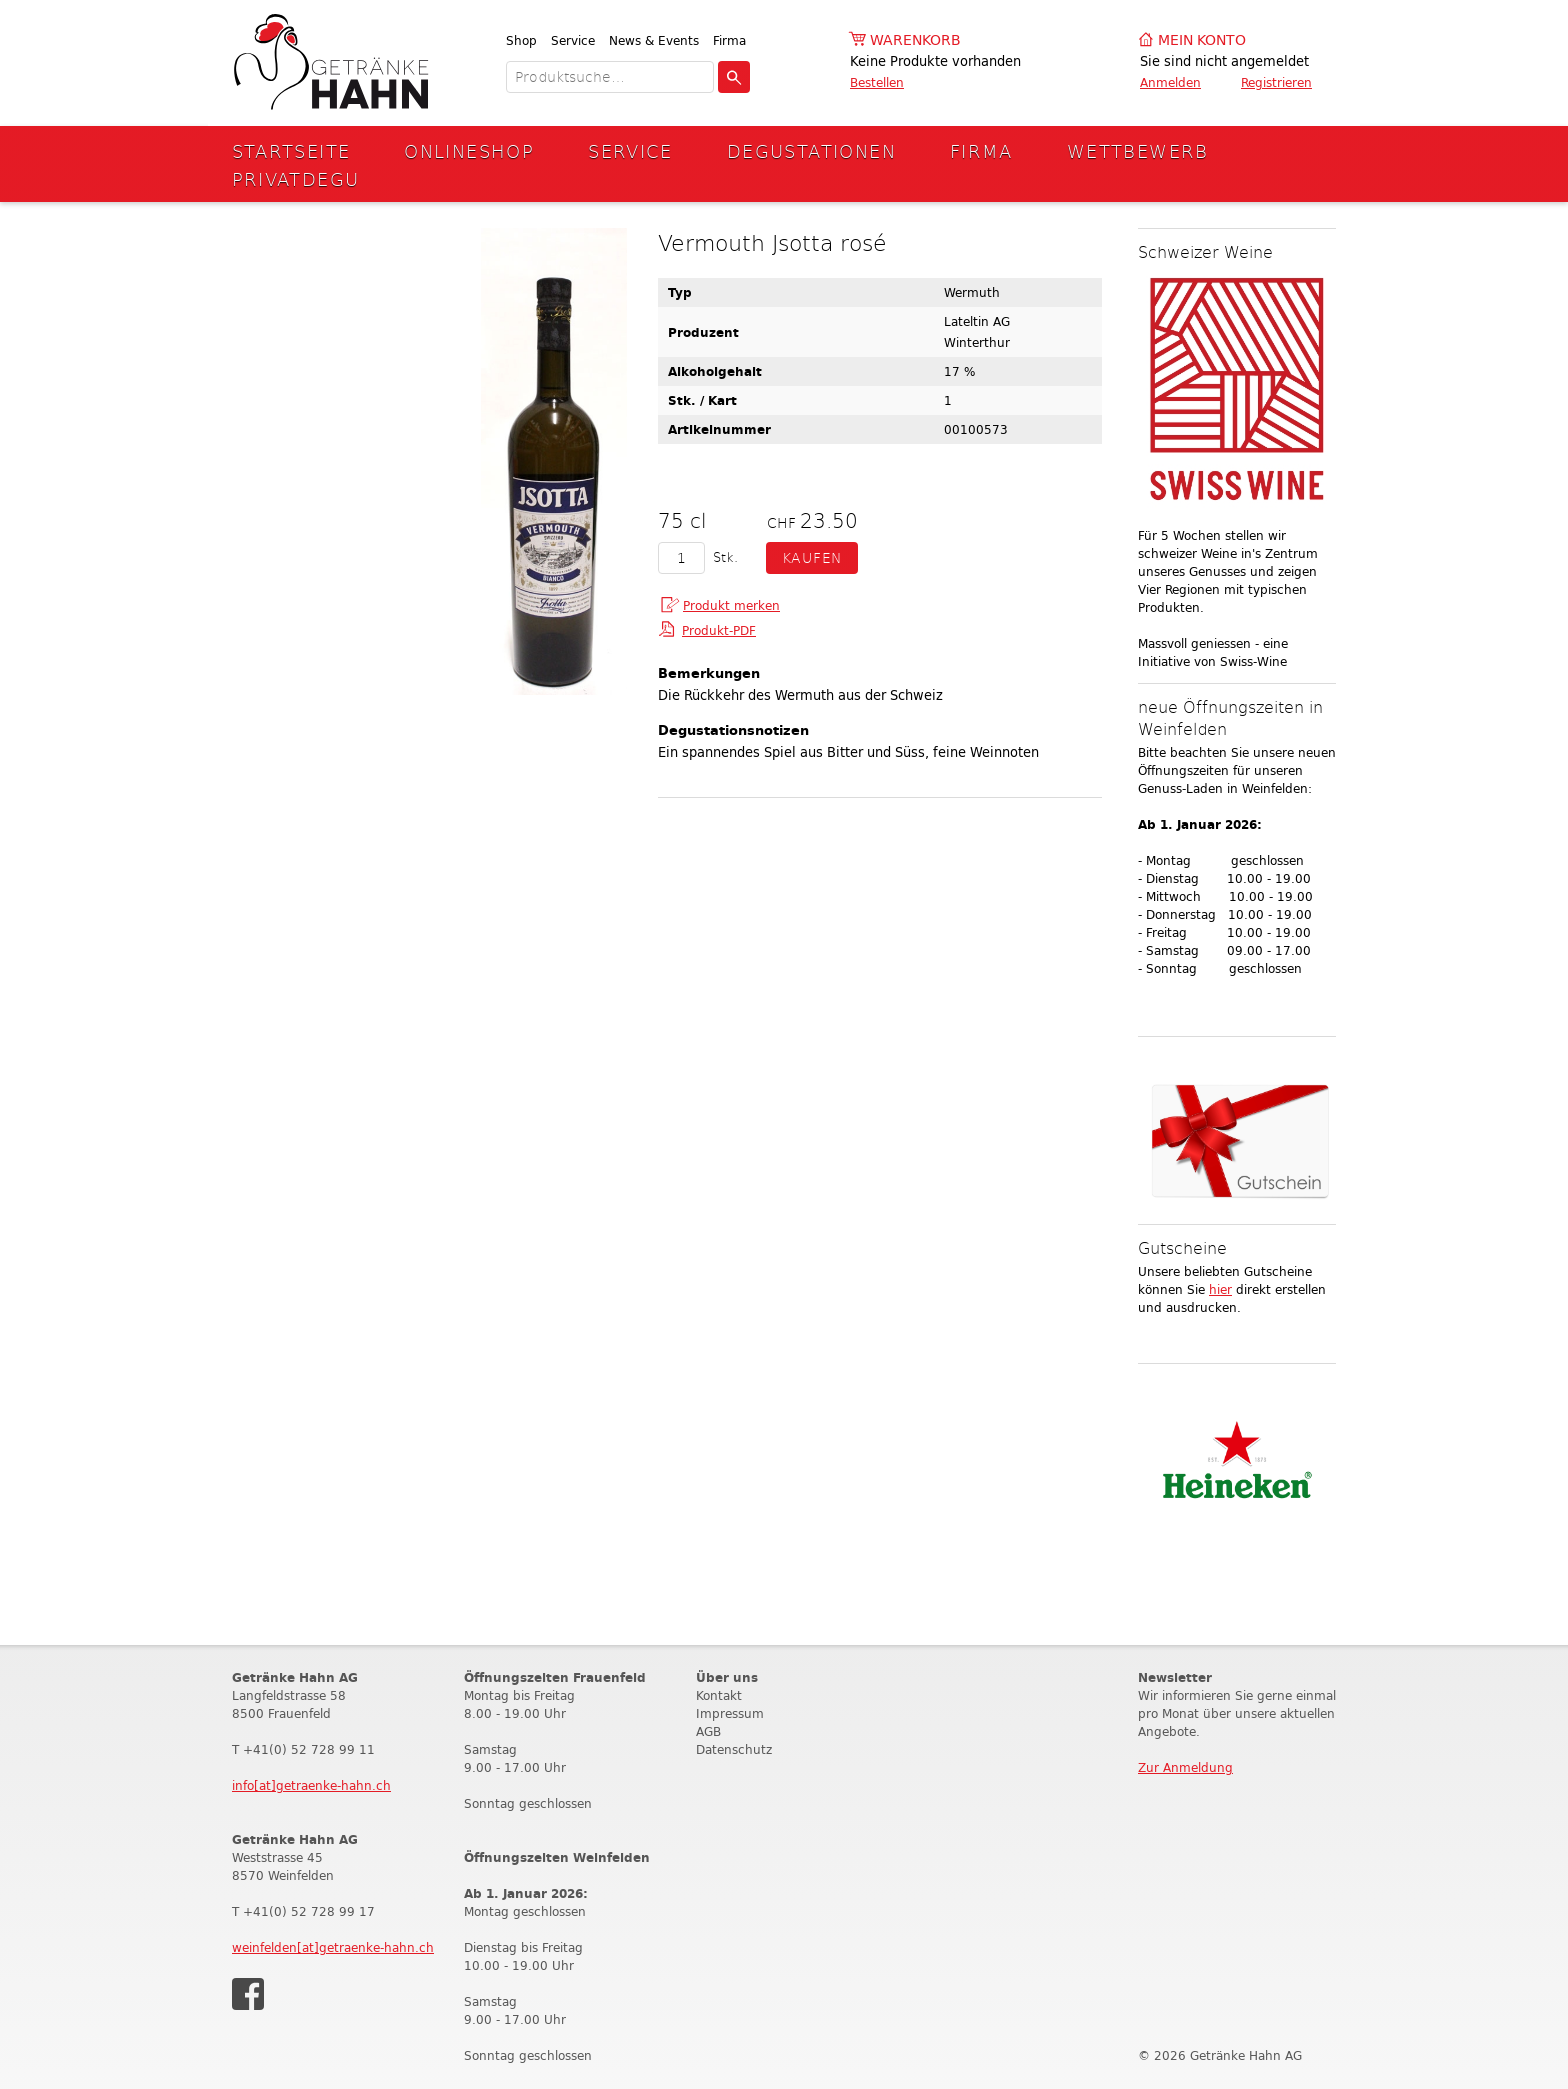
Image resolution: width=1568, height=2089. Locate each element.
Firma (729, 40)
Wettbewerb (1138, 150)
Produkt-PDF (719, 630)
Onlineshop (469, 150)
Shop (521, 40)
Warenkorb (915, 40)
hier (1220, 1289)
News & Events (654, 40)
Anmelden (1170, 82)
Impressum (730, 1713)
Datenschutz (734, 1749)
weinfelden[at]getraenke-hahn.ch (333, 1947)
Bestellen (877, 82)
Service (573, 40)
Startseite (291, 150)
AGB (708, 1731)
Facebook (248, 1994)
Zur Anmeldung (1185, 1767)
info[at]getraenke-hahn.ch (311, 1785)
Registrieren (1276, 82)
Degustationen (811, 150)
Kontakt (719, 1695)
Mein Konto (1202, 40)
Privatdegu (296, 178)
